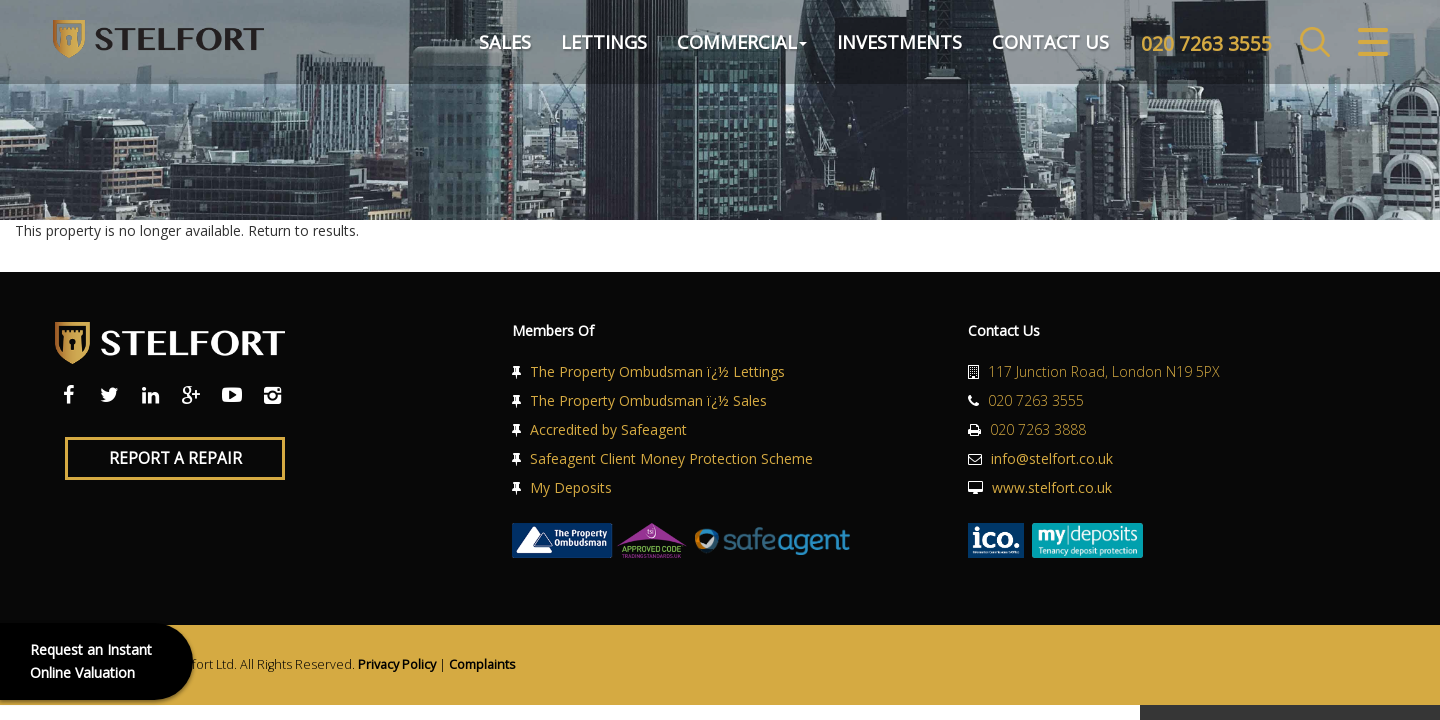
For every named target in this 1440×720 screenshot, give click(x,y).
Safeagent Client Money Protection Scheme (671, 458)
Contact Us (1043, 44)
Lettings (597, 44)
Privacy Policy (397, 664)
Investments (892, 44)
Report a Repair (175, 458)
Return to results (302, 230)
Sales (498, 44)
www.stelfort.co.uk (1052, 487)
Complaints (482, 664)
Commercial (735, 44)
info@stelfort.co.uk (1052, 458)
